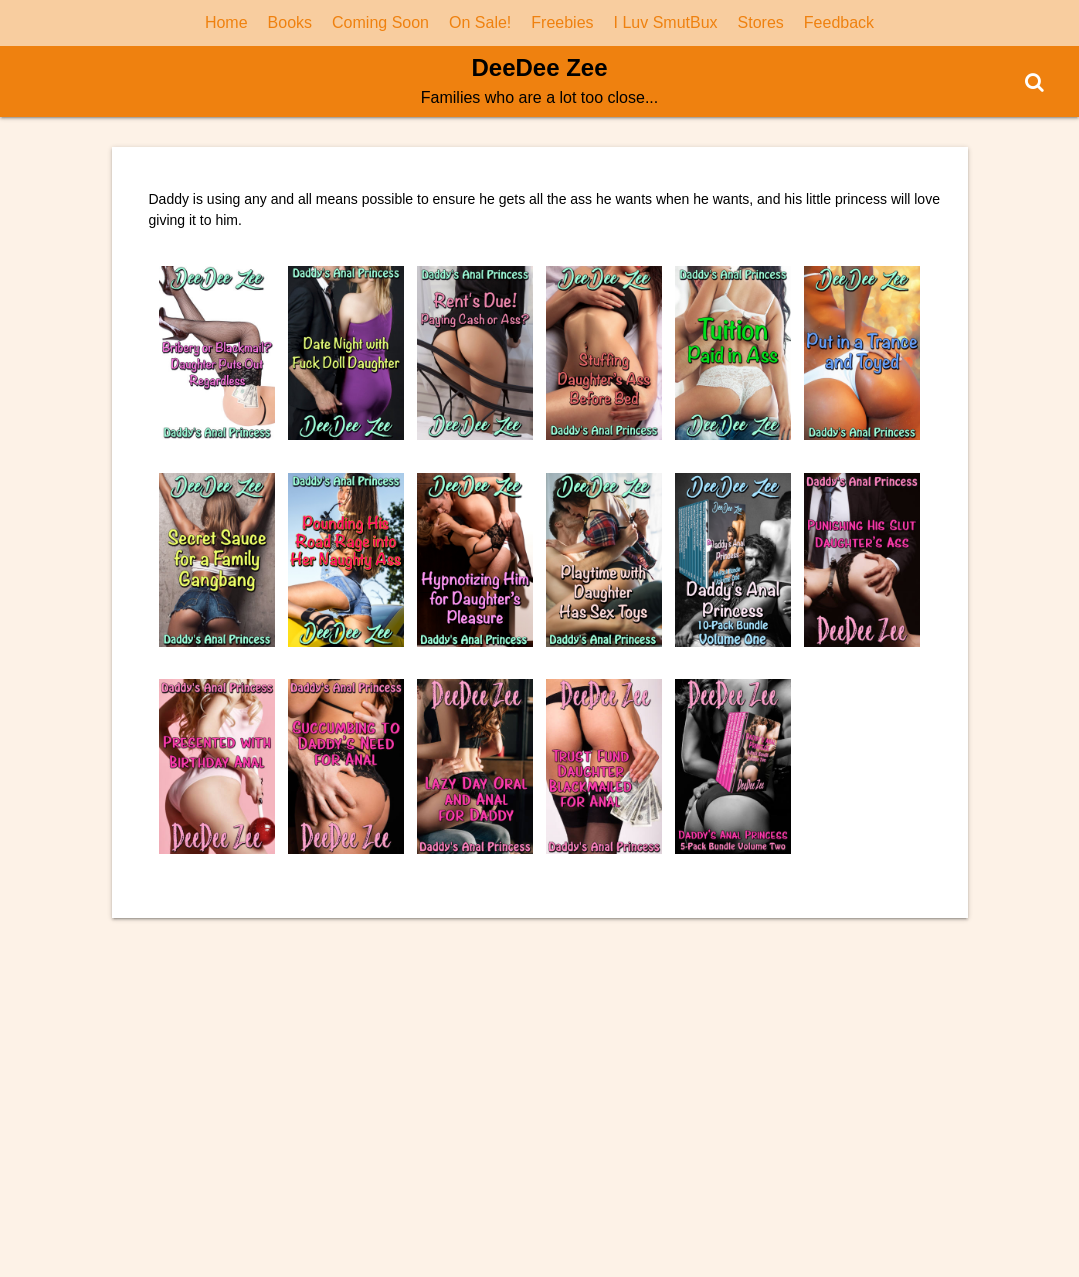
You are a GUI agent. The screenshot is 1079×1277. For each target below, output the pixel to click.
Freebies (562, 22)
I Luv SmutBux (666, 22)
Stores (761, 22)
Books (290, 22)
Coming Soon (380, 22)
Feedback (839, 22)
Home (226, 22)
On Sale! (480, 22)
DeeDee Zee (539, 67)
